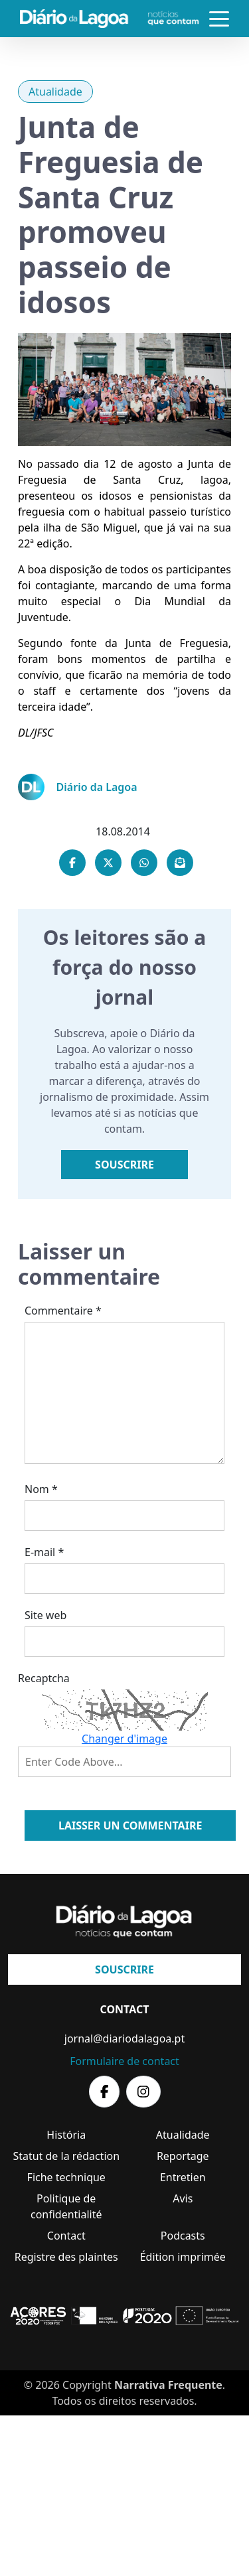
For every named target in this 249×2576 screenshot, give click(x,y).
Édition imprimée (183, 2257)
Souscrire (124, 1164)
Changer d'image (124, 1738)
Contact (66, 2235)
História (66, 2134)
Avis (183, 2198)
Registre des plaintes (66, 2257)
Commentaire (63, 1310)
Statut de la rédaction (66, 2156)
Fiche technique (66, 2177)
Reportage (183, 2156)
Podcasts (183, 2235)
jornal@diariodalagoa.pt (124, 2038)
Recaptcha (44, 1678)
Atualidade (55, 91)
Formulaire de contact (124, 2061)
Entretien (183, 2177)
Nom (41, 1489)
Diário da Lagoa (96, 787)
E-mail (44, 1552)
